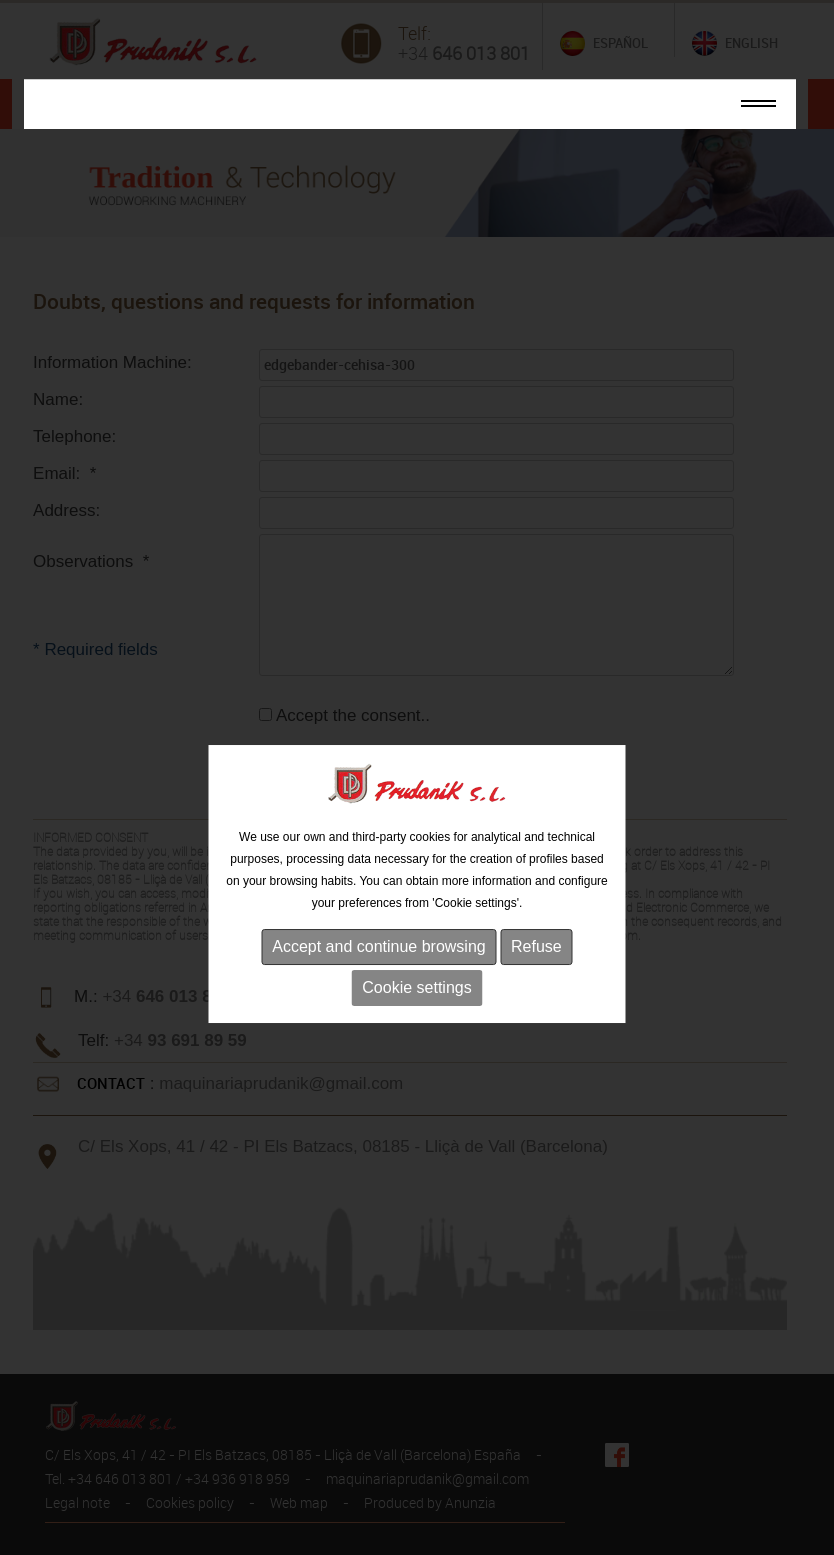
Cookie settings (416, 1015)
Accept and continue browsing (378, 974)
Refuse (536, 974)
